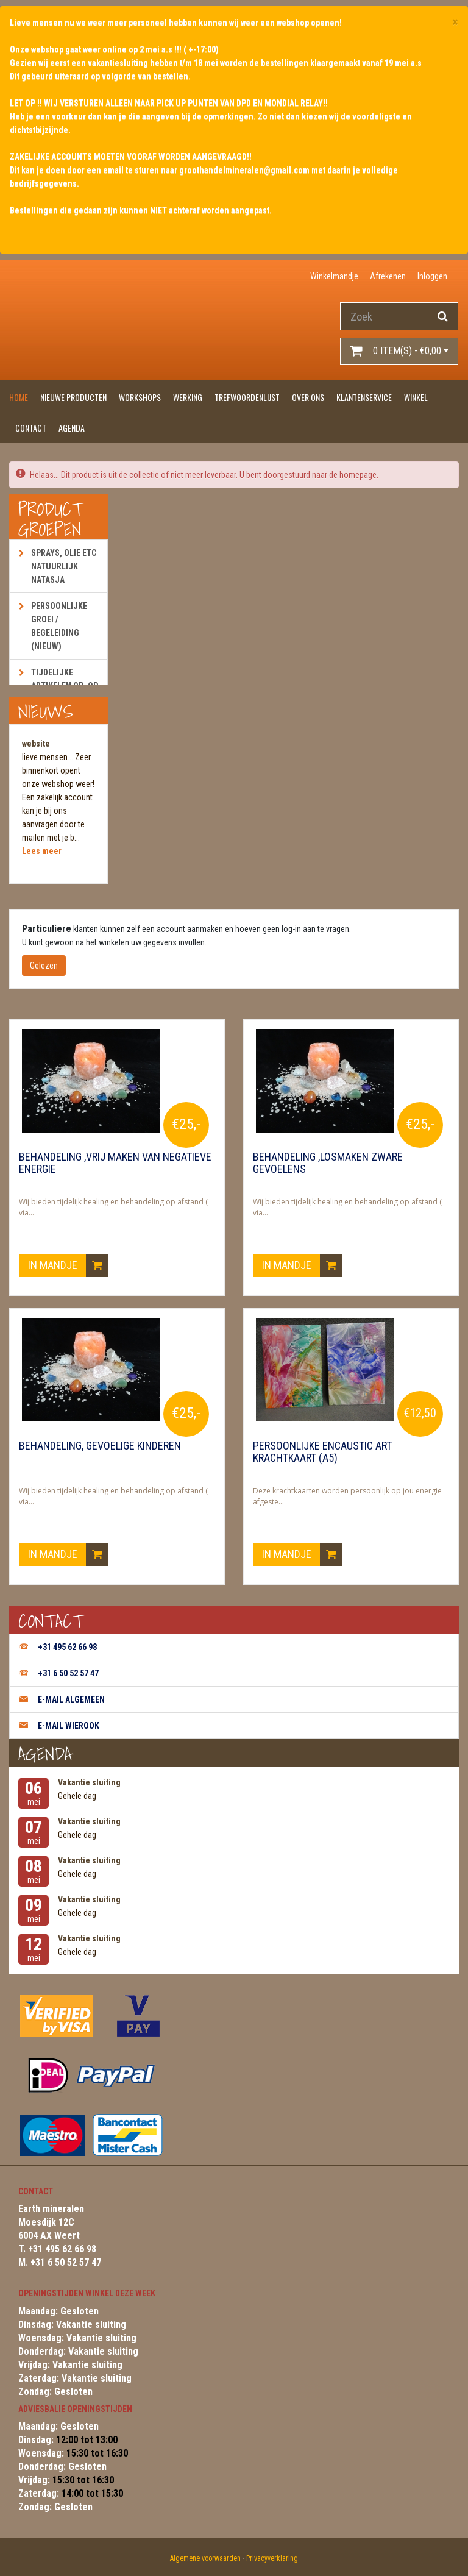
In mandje (68, 1265)
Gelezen (44, 965)
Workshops (140, 397)
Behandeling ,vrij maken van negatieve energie (115, 1163)
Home (18, 397)
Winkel (416, 397)
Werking (187, 397)
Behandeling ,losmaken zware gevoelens (328, 1163)
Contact (30, 427)
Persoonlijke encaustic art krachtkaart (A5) (322, 1452)
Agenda (71, 427)
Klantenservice (364, 397)
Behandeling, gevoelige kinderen (100, 1446)
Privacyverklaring (272, 2558)
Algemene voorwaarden (205, 2558)
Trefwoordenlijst (247, 397)
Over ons (308, 397)
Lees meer (42, 851)
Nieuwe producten (73, 397)
